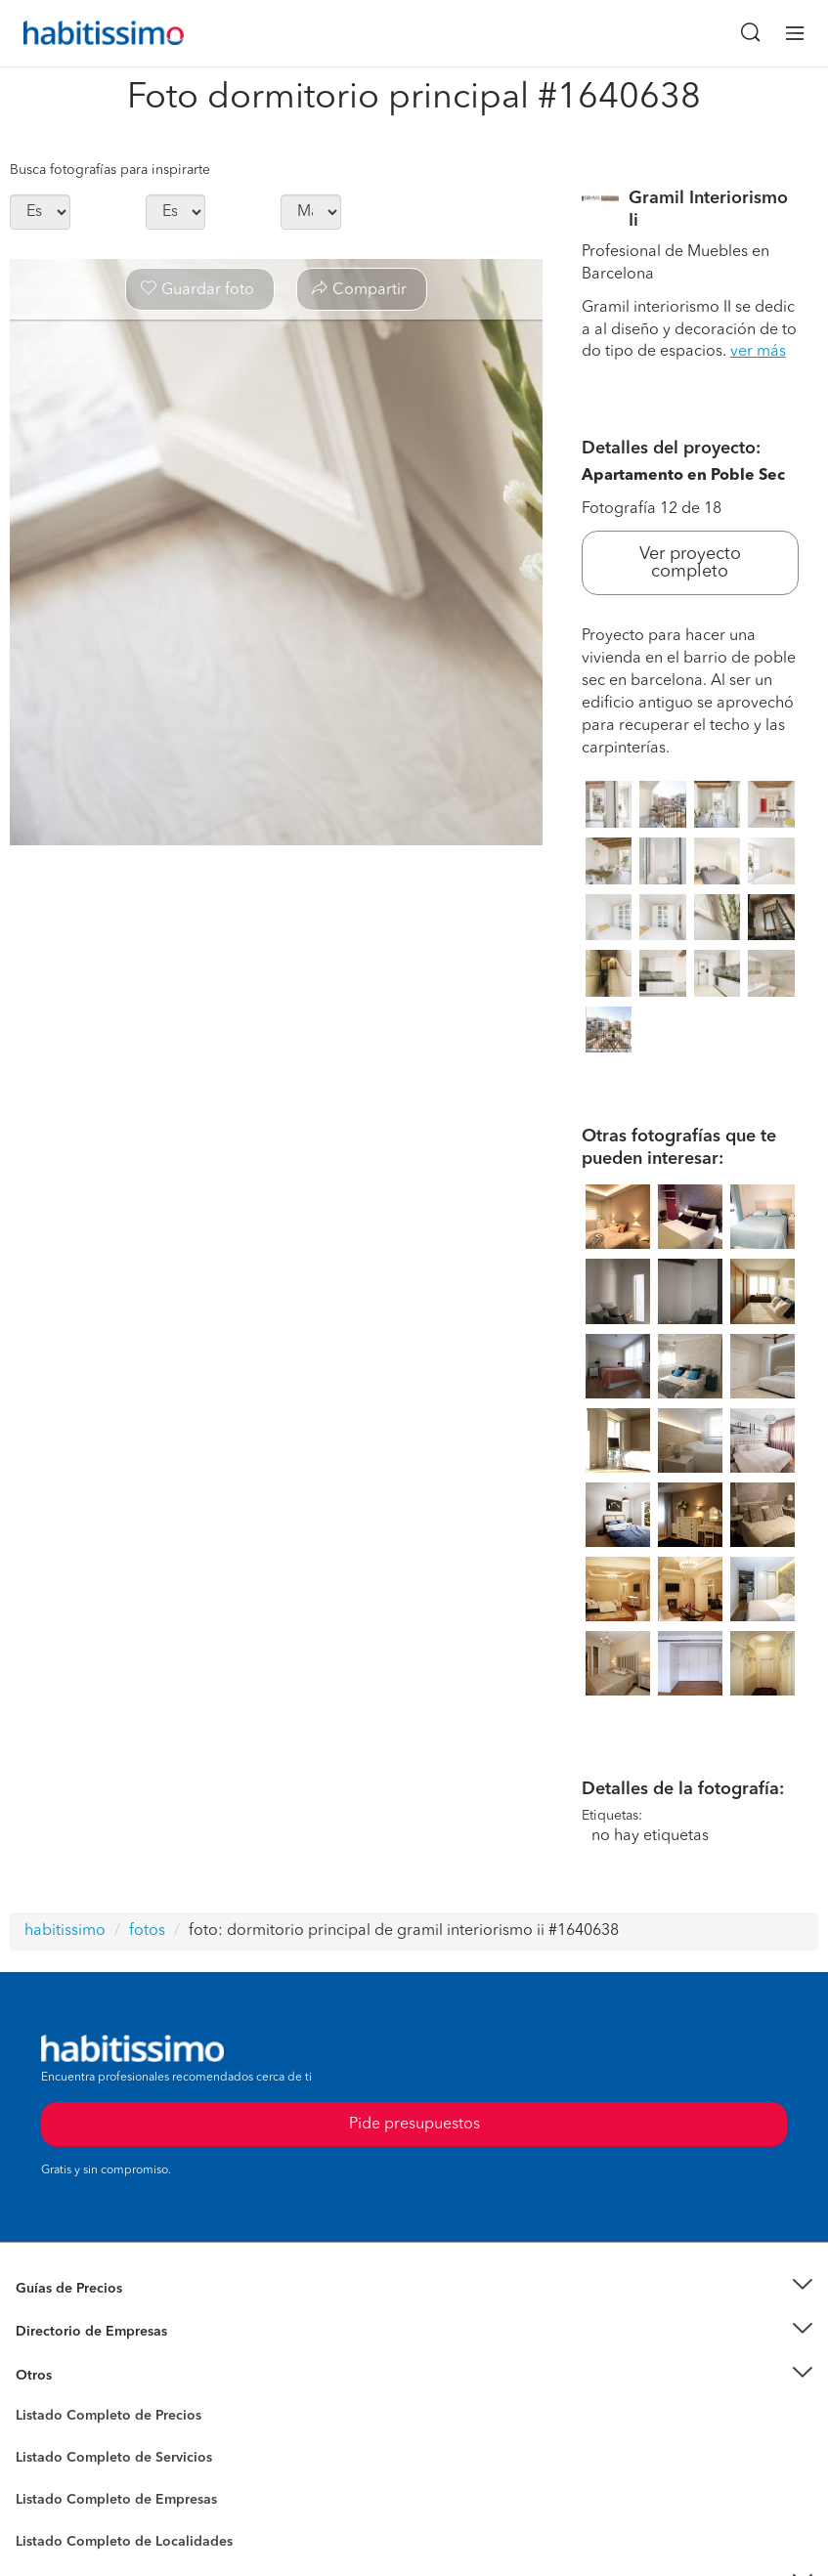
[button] (414, 2288)
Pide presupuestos (414, 2124)
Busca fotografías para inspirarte (110, 170)
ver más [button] (758, 352)
